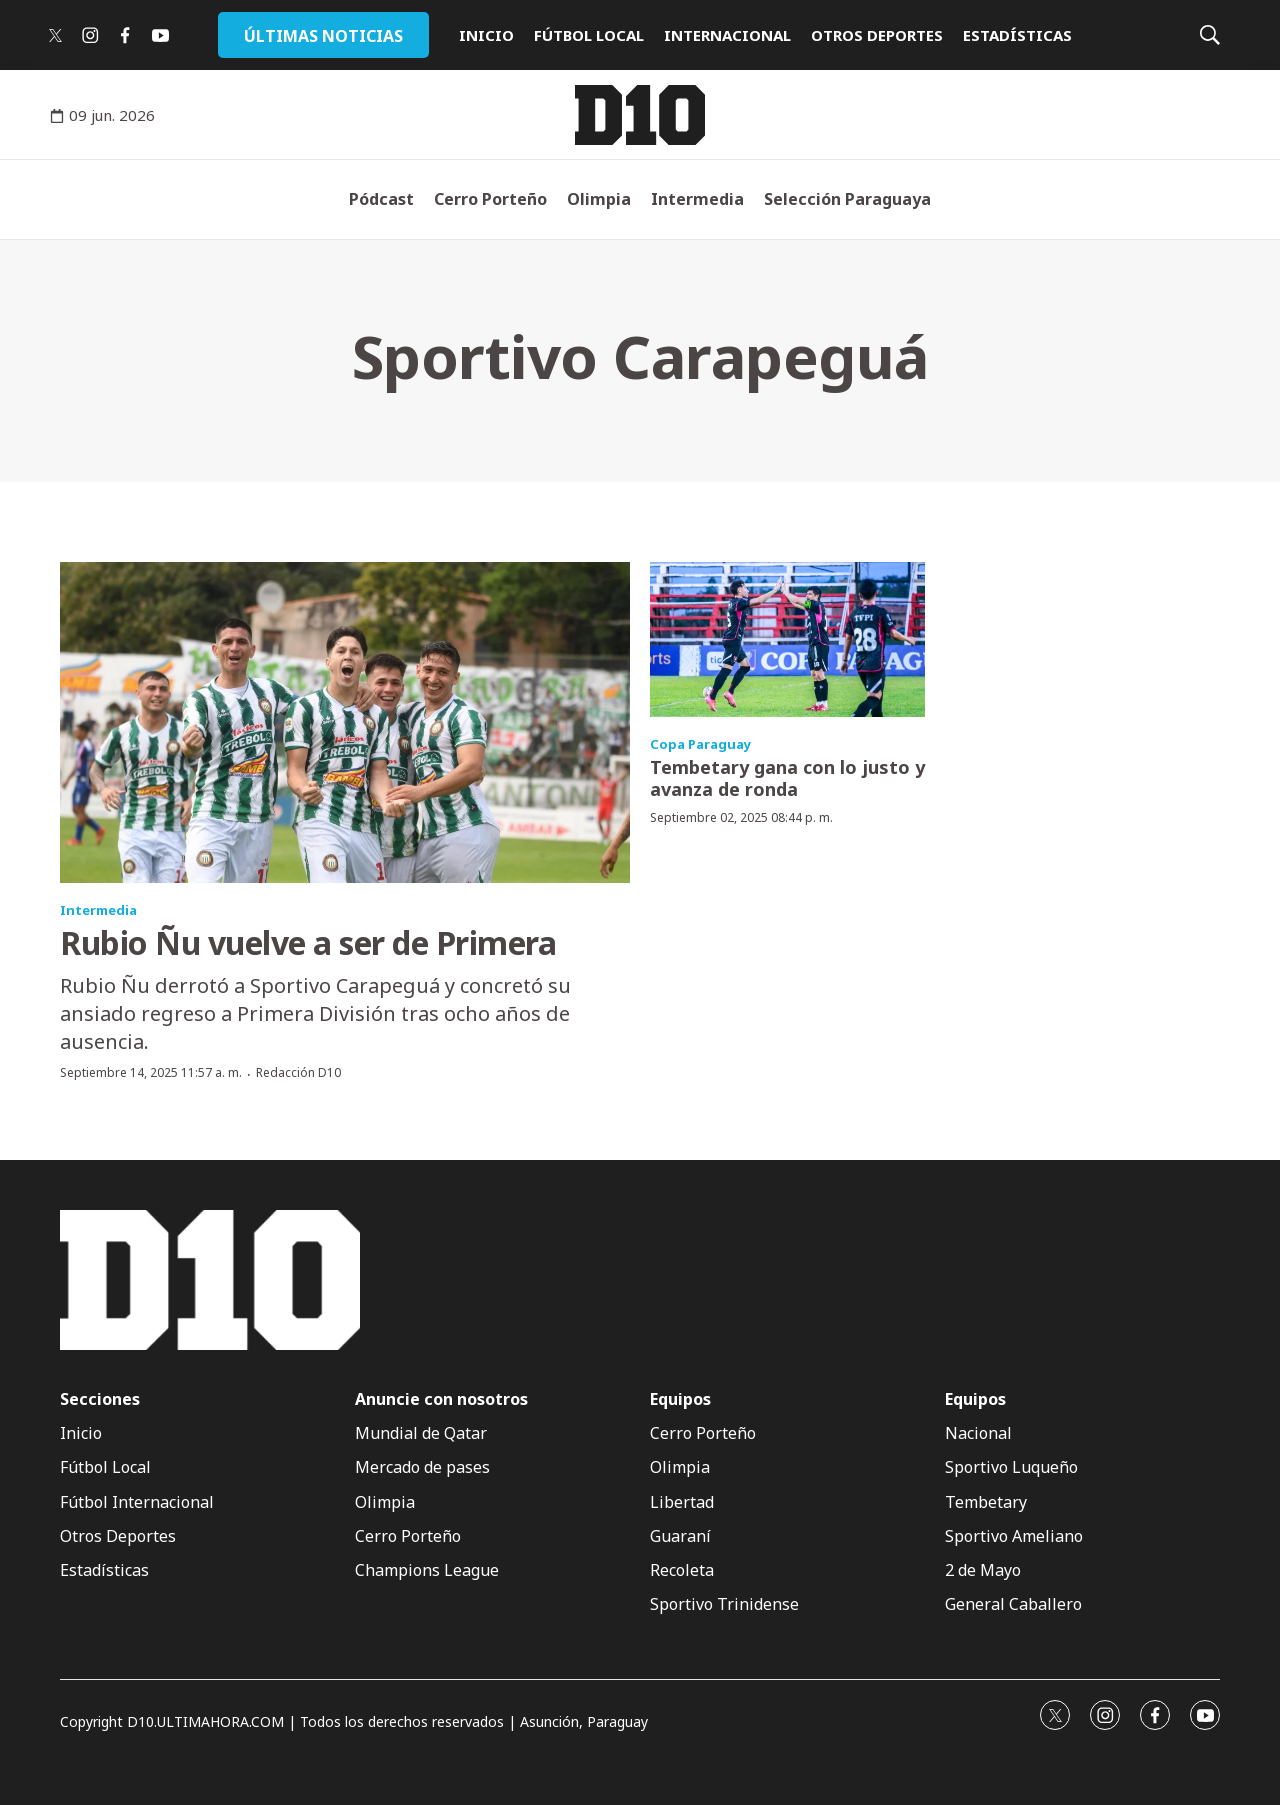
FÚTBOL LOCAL (589, 35)
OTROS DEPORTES (877, 35)
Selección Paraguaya (847, 199)
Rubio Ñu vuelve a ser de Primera (308, 942)
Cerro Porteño (490, 199)
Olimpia (599, 199)
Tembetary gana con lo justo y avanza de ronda (787, 778)
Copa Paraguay (700, 744)
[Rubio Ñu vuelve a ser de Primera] (345, 722)
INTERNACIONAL (727, 35)
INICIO (486, 35)
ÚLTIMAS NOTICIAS (323, 36)
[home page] (639, 115)
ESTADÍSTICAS (1017, 35)
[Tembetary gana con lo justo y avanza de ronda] (787, 639)
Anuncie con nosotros (441, 1399)
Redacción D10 (298, 1072)
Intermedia (697, 199)
